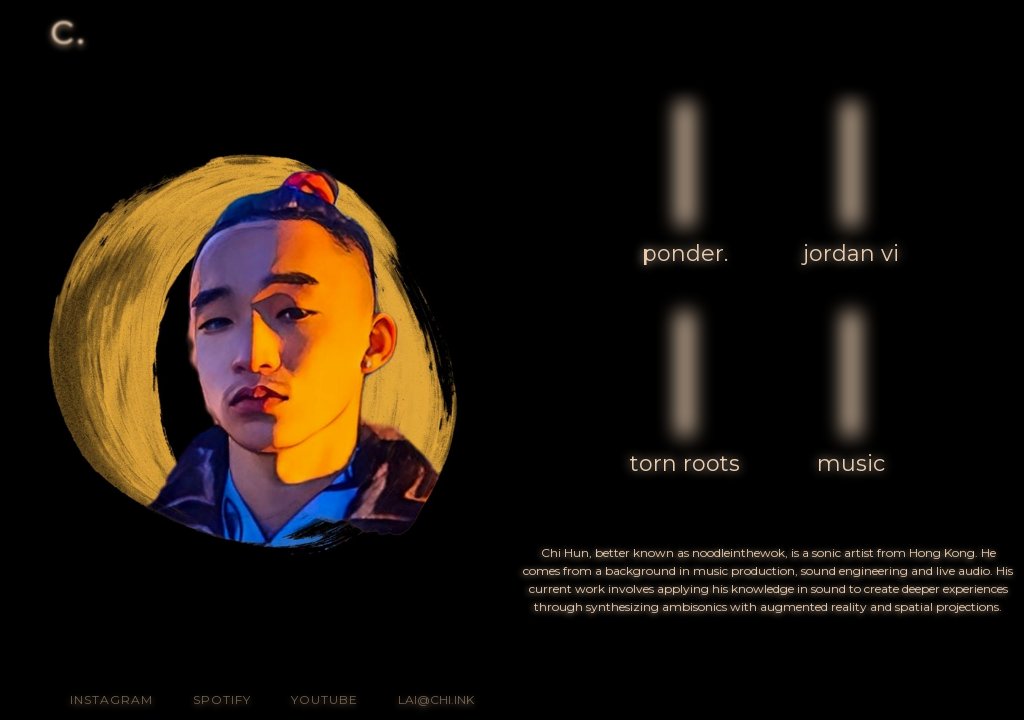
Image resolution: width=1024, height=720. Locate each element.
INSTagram (111, 699)
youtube (324, 699)
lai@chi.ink (436, 699)
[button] (965, 33)
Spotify (222, 699)
